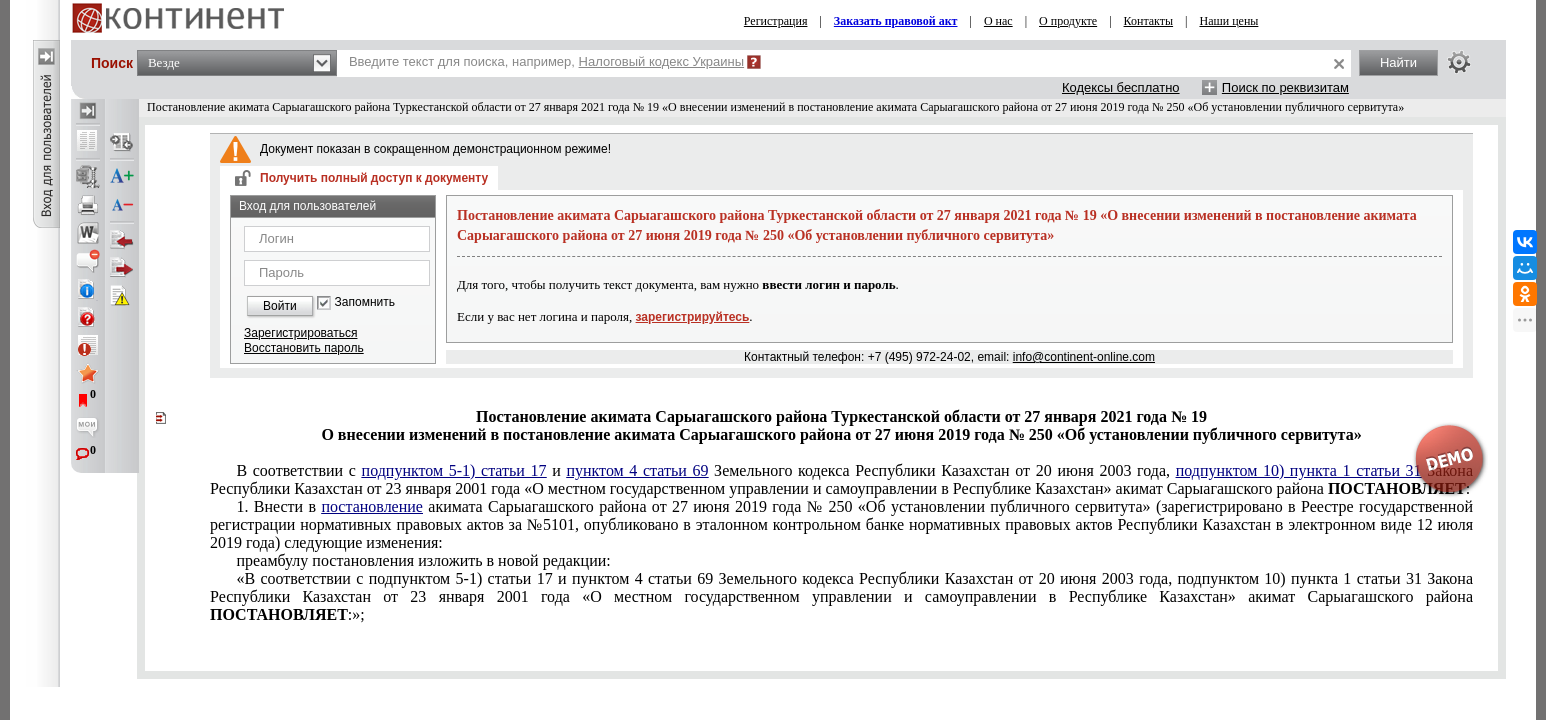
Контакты (1149, 21)
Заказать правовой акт (896, 21)
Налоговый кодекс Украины (662, 61)
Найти (1398, 62)
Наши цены (1228, 21)
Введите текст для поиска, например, (546, 61)
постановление (372, 506)
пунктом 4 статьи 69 (637, 470)
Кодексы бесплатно (1121, 87)
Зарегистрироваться (300, 333)
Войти (280, 306)
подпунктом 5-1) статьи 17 (454, 470)
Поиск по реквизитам (1285, 87)
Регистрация (776, 21)
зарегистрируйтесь (693, 317)
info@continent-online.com (1084, 357)
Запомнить (365, 302)
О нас (998, 21)
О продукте (1068, 21)
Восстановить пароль (304, 348)
